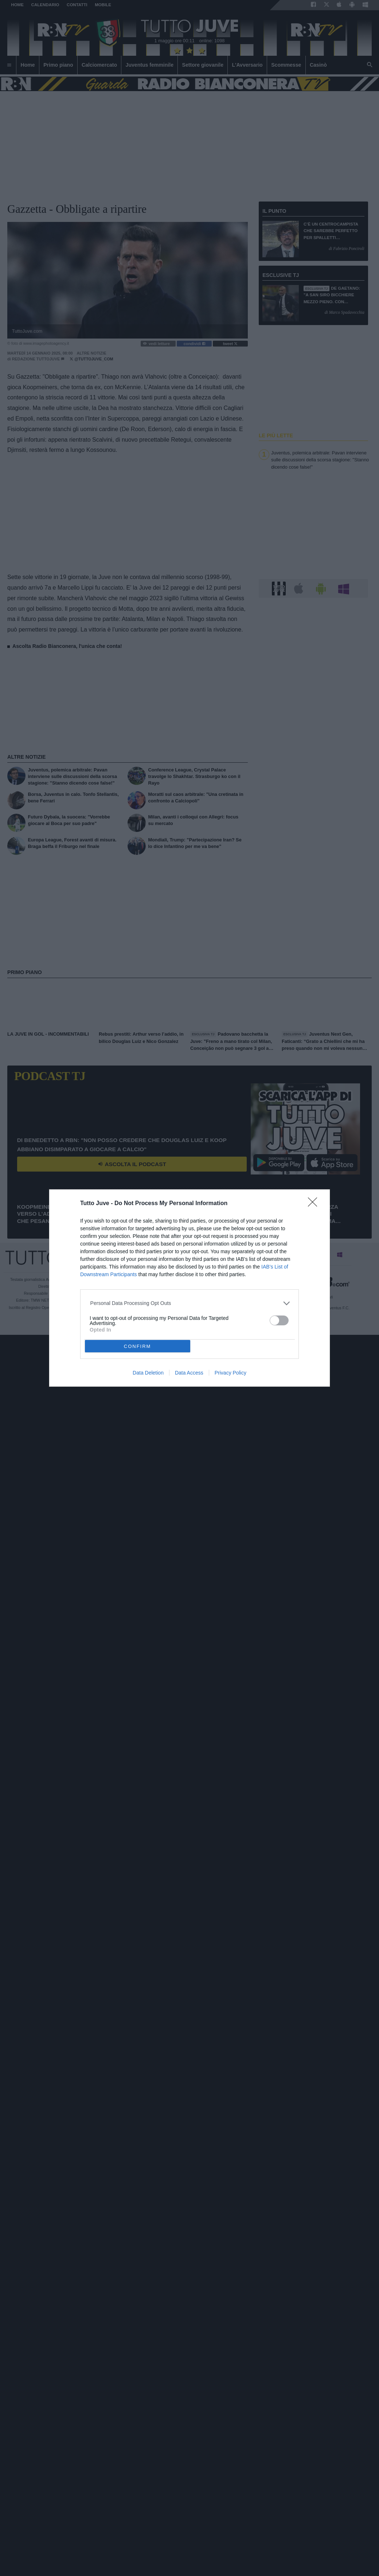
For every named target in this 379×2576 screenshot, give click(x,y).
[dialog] (189, 1288)
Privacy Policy (230, 1373)
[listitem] (189, 1303)
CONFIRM (137, 1346)
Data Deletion (148, 1373)
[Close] (315, 1204)
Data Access (189, 1373)
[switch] (279, 1320)
